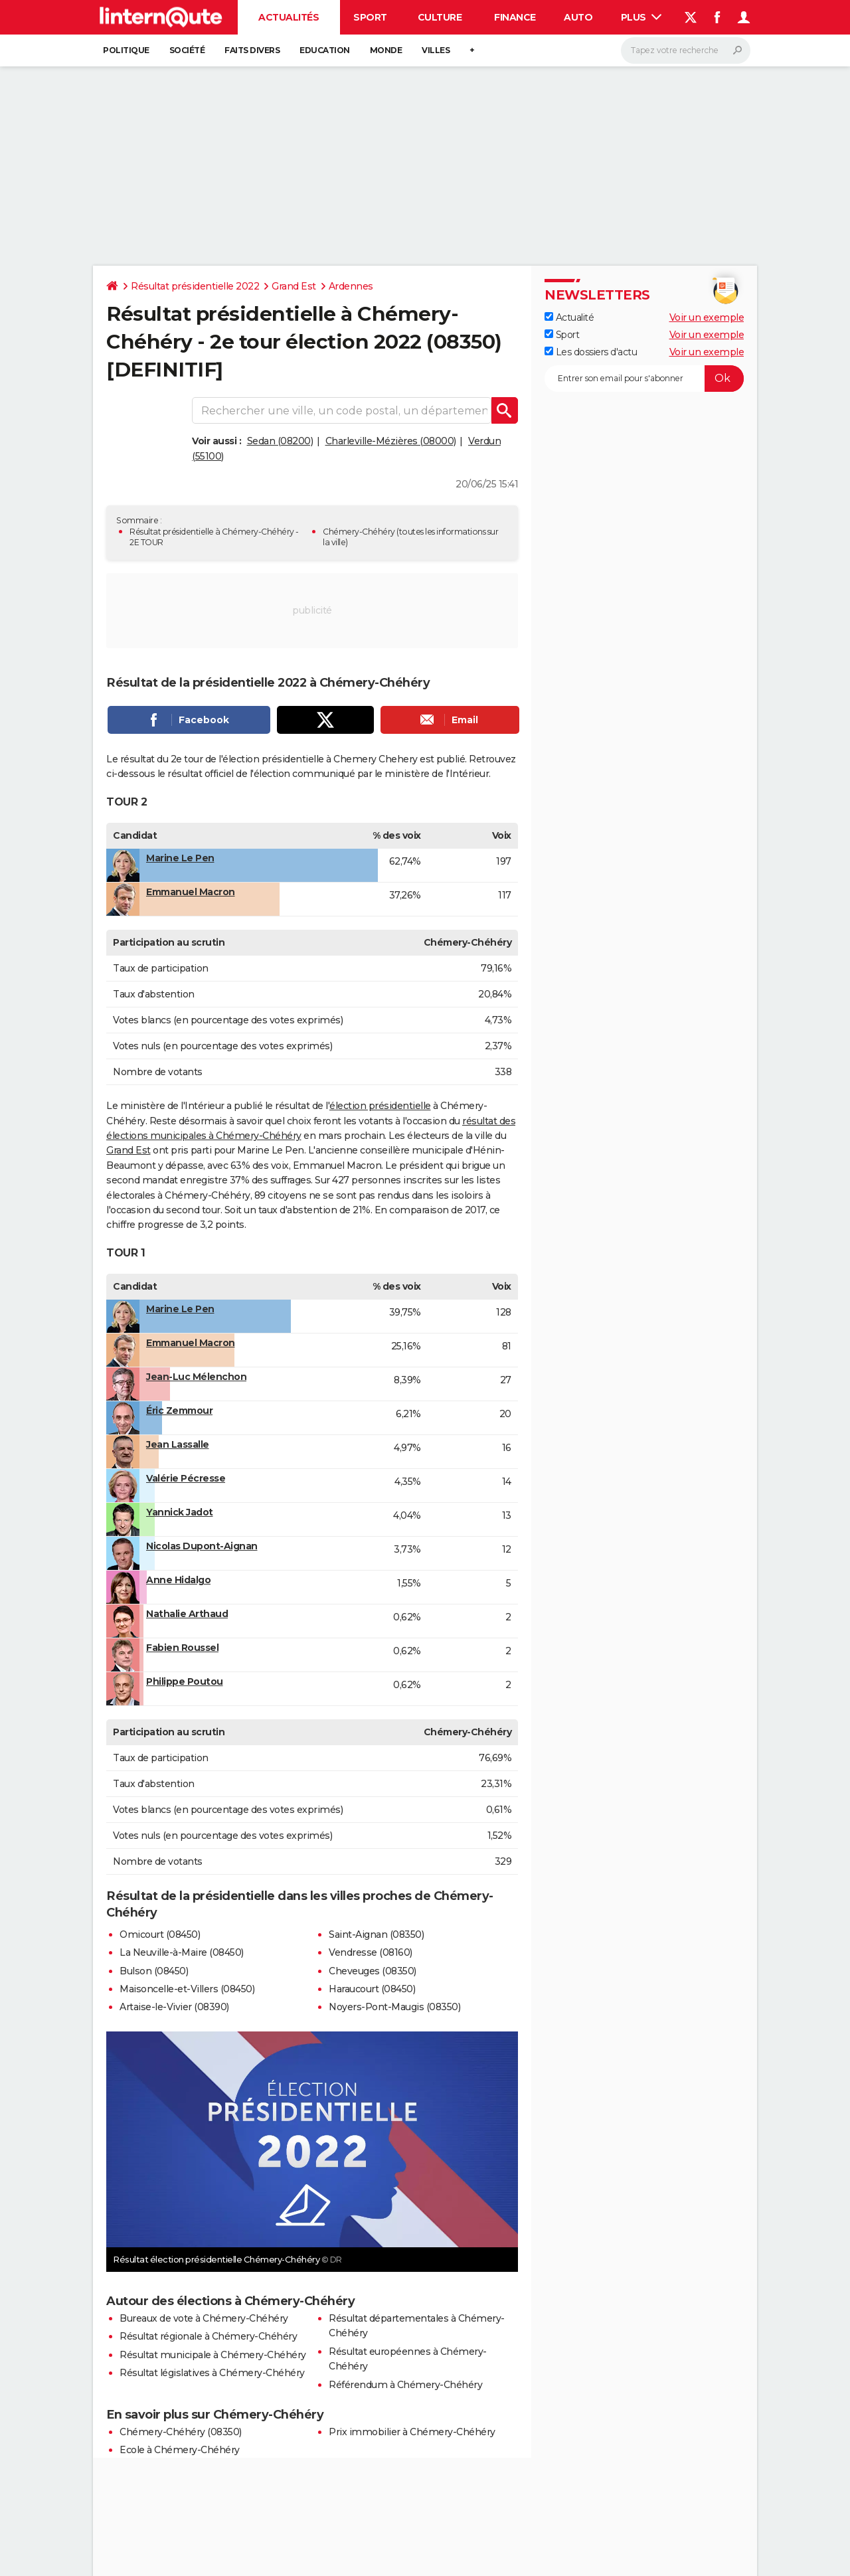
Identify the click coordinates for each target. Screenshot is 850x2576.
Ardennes (351, 286)
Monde (386, 50)
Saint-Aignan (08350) (376, 1934)
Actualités (288, 17)
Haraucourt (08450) (372, 1989)
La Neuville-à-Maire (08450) (182, 1952)
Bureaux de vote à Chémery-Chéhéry (204, 2318)
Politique (126, 50)
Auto (578, 17)
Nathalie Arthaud (187, 1614)
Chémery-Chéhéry (359, 532)
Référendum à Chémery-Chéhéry (405, 2385)
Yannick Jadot (179, 1512)
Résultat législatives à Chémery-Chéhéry (212, 2373)
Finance (515, 17)
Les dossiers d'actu (591, 352)
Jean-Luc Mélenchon (196, 1377)
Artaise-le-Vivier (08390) (174, 2007)
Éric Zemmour (179, 1411)
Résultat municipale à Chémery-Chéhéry (213, 2355)
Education (324, 50)
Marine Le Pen (180, 858)
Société (187, 50)
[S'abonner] (644, 378)
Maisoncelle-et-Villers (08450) (187, 1989)
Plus (641, 17)
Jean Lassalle (177, 1444)
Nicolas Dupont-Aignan (202, 1546)
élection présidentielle (380, 1106)
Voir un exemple (706, 317)
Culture (440, 17)
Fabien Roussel (182, 1648)
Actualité (569, 317)
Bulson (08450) (154, 1971)
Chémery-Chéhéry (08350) (181, 2432)
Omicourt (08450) (160, 1934)
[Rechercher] (685, 50)
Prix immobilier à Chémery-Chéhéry (412, 2432)
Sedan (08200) (280, 441)
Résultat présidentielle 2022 (195, 286)
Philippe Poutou (184, 1681)
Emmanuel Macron (190, 892)
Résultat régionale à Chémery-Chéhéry (208, 2336)
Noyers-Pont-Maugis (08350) (394, 2007)
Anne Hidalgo (178, 1580)
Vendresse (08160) (370, 1952)
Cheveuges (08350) (372, 1971)
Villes (436, 50)
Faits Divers (252, 50)
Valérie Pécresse (185, 1478)
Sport (370, 17)
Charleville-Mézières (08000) (390, 441)
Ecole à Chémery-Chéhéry (180, 2450)
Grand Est (294, 286)
